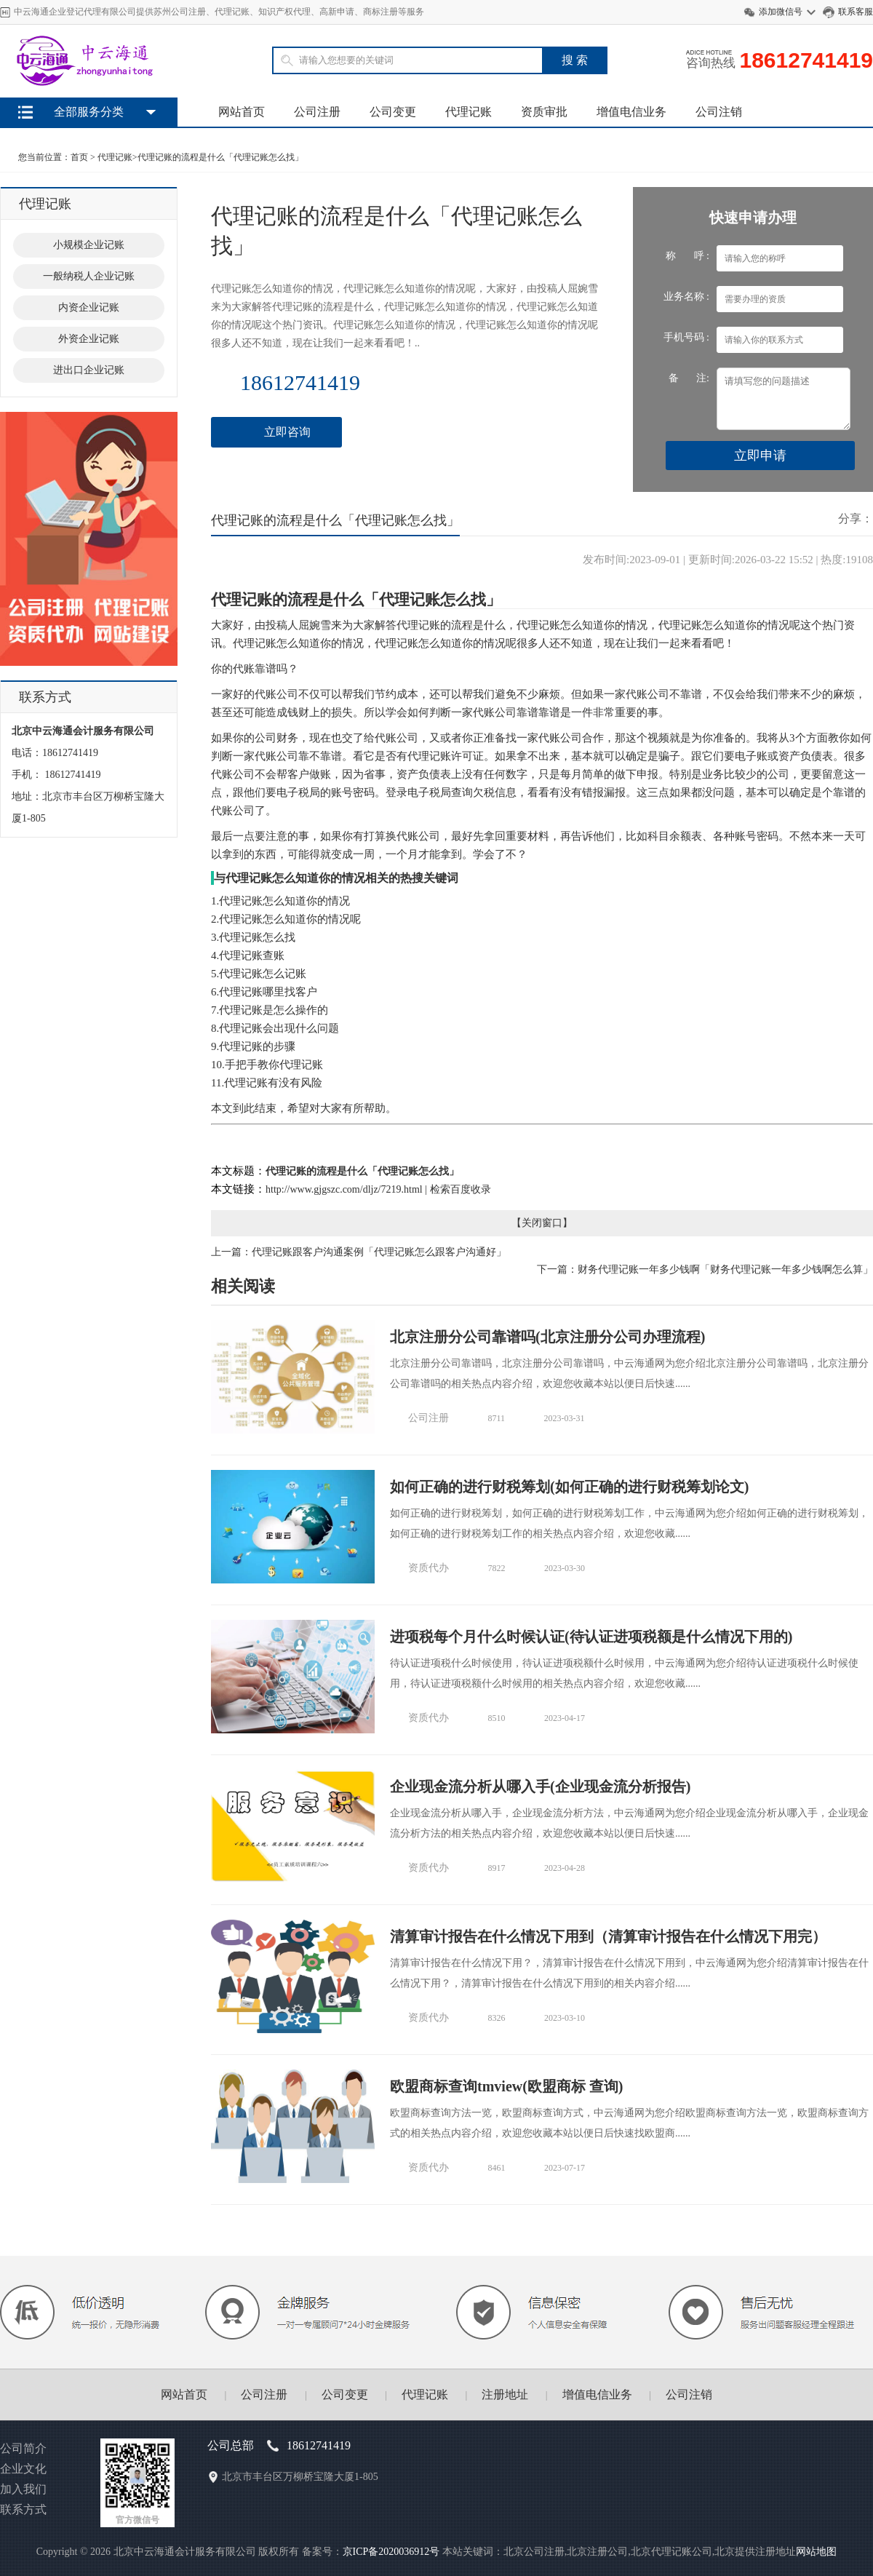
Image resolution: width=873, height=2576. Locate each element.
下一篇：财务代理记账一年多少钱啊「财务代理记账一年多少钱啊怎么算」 (705, 1269)
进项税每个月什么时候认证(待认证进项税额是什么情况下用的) (591, 1637)
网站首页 (241, 112)
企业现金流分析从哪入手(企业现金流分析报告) (540, 1786)
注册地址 (505, 2394)
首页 (79, 157)
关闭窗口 (542, 1222)
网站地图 (816, 2551)
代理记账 (468, 112)
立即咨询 (287, 432)
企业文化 (23, 2468)
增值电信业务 (631, 112)
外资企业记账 (88, 338)
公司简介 (23, 2448)
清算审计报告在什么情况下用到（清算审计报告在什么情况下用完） (608, 1936)
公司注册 (317, 112)
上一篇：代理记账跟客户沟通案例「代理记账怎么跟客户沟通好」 (358, 1252)
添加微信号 (780, 12)
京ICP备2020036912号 (391, 2551)
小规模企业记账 (88, 244)
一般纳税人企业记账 (89, 276)
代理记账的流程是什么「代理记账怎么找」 (220, 157)
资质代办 (428, 1567)
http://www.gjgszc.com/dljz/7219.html (344, 1189)
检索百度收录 (460, 1189)
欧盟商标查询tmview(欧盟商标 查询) (506, 2086)
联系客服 (855, 12)
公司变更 (393, 112)
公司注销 (718, 112)
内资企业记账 (88, 307)
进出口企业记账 (88, 370)
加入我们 (23, 2489)
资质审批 (544, 112)
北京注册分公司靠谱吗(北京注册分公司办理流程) (547, 1337)
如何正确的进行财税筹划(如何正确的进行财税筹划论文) (569, 1487)
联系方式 (23, 2509)
